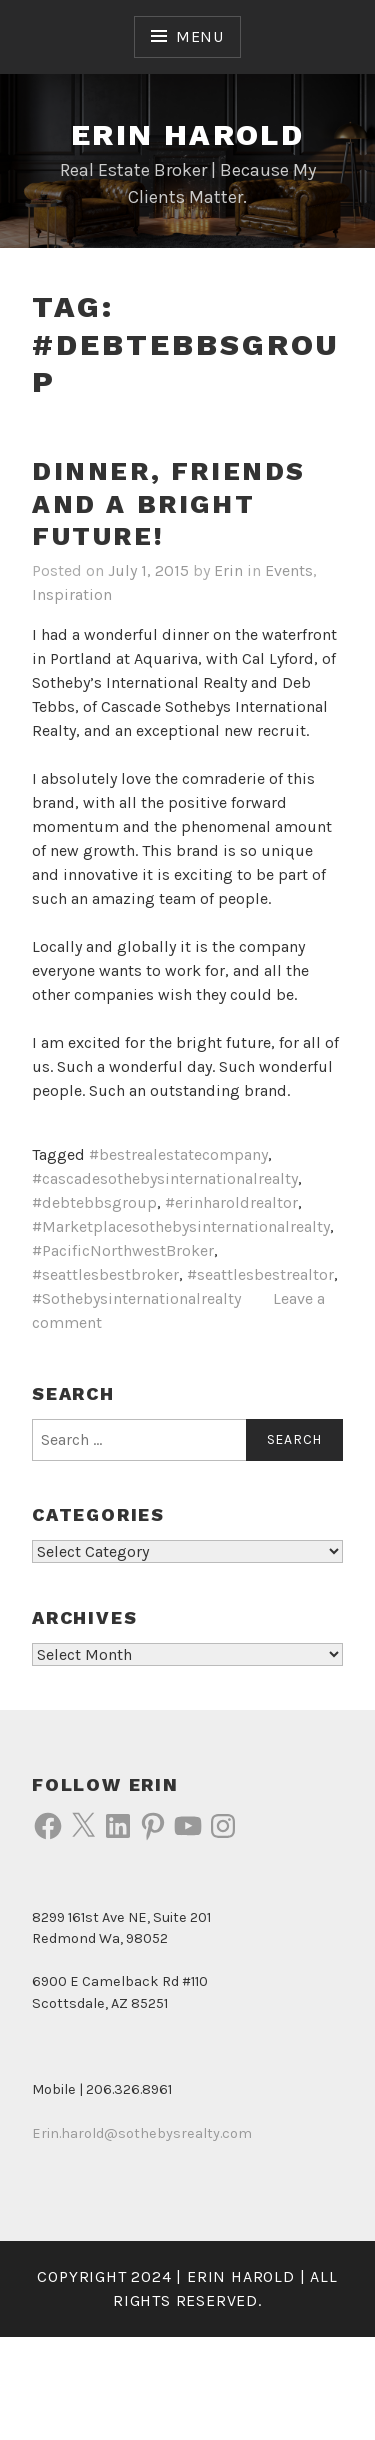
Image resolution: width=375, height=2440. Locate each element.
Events (289, 570)
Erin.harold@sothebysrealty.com (142, 2133)
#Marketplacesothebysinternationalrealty (181, 1226)
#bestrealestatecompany (178, 1154)
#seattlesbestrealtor (260, 1274)
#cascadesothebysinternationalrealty (165, 1178)
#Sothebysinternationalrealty (136, 1298)
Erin (228, 570)
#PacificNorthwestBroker (123, 1250)
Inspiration (72, 594)
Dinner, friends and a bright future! (169, 503)
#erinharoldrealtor (231, 1202)
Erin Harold (187, 134)
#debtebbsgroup (94, 1202)
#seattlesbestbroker (105, 1274)
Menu (200, 36)
